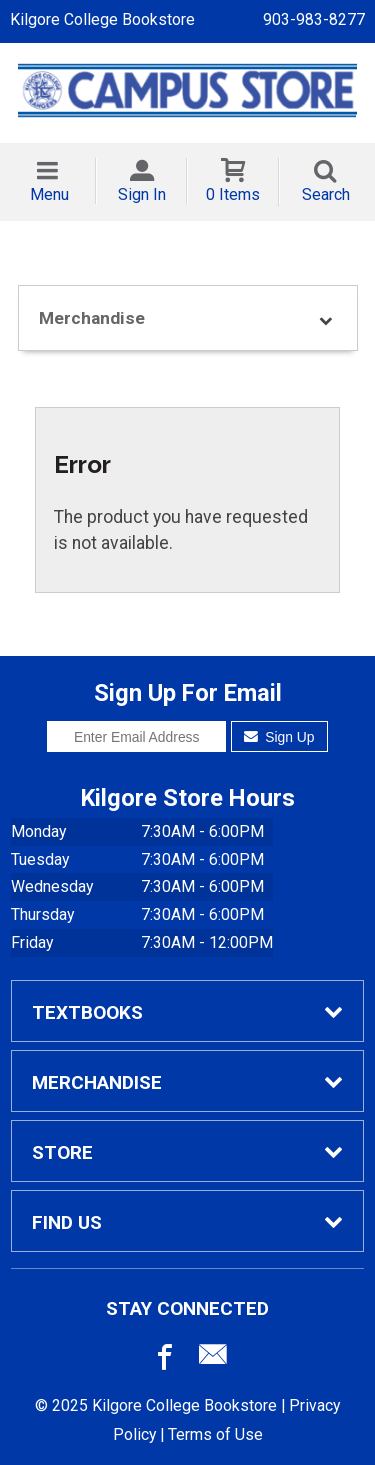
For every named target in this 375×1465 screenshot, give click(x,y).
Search (326, 194)
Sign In (142, 194)
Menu (49, 194)
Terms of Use (215, 1434)
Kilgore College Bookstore (102, 19)
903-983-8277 (314, 19)
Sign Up (279, 737)
